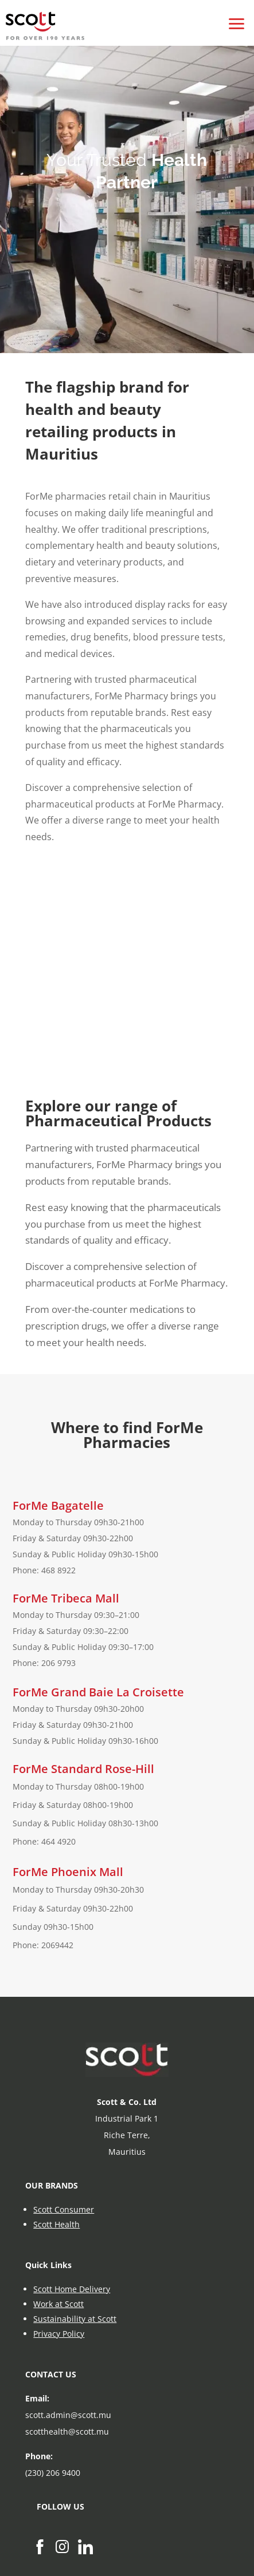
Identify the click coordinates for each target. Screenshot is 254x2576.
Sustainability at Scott (74, 2318)
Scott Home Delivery (71, 2289)
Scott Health (56, 2224)
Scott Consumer (63, 2209)
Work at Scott (58, 2303)
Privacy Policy (58, 2333)
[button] (237, 17)
